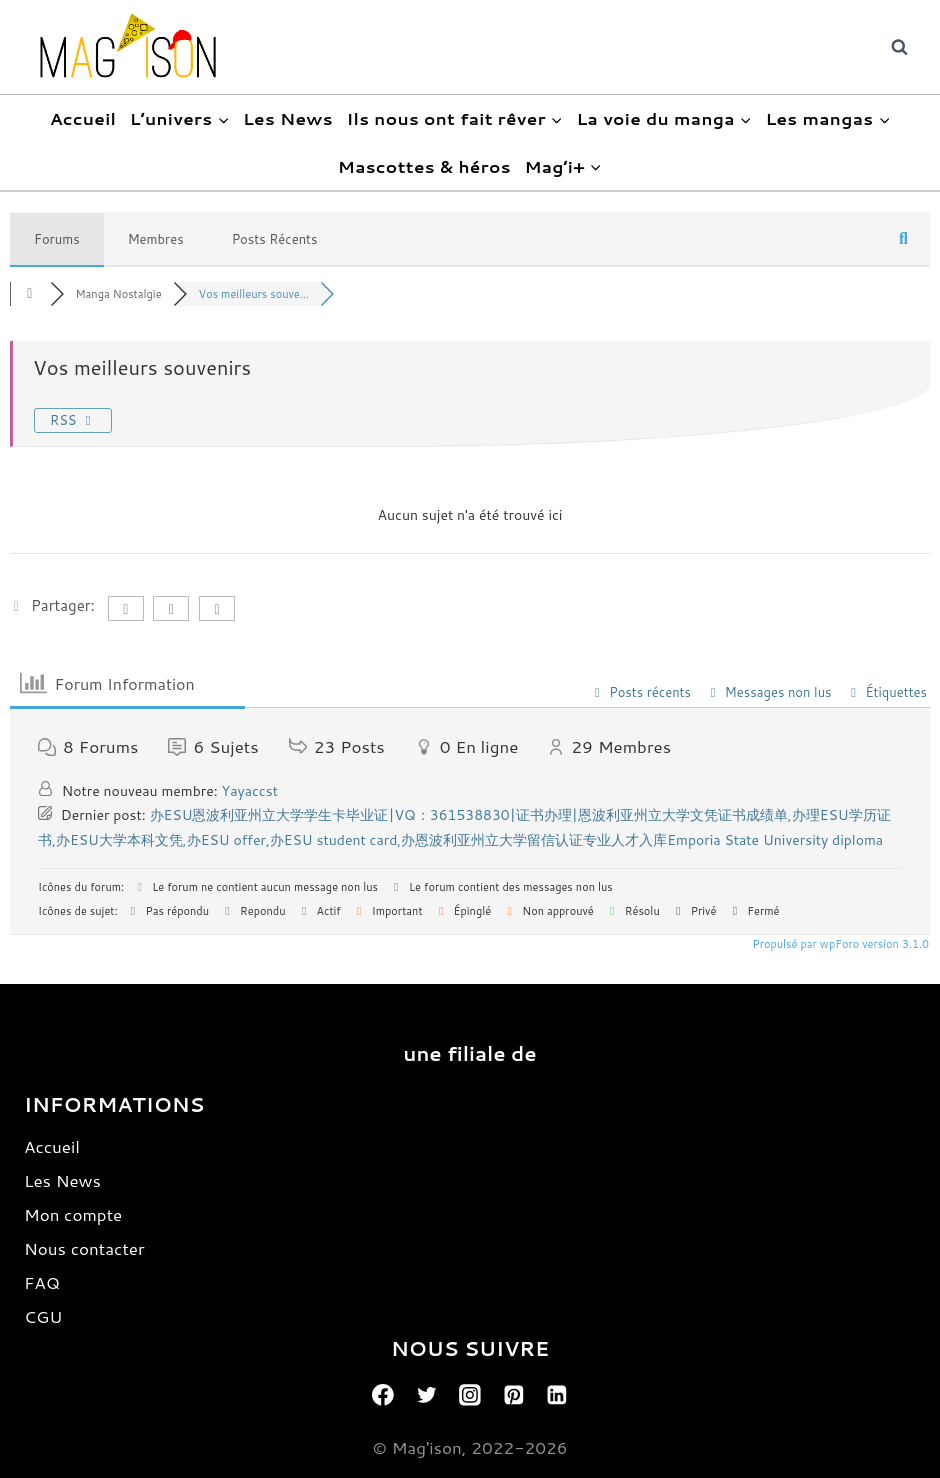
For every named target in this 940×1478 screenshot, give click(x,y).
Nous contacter (84, 1248)
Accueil (83, 118)
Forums (57, 239)
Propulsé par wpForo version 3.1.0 (839, 944)
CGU (43, 1316)
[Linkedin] (557, 1395)
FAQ (42, 1282)
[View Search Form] (899, 47)
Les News (288, 118)
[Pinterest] (514, 1395)
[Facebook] (383, 1395)
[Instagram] (470, 1395)
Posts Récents (275, 239)
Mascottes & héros (424, 166)
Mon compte (73, 1214)
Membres (156, 239)
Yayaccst (250, 791)
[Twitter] (427, 1395)
